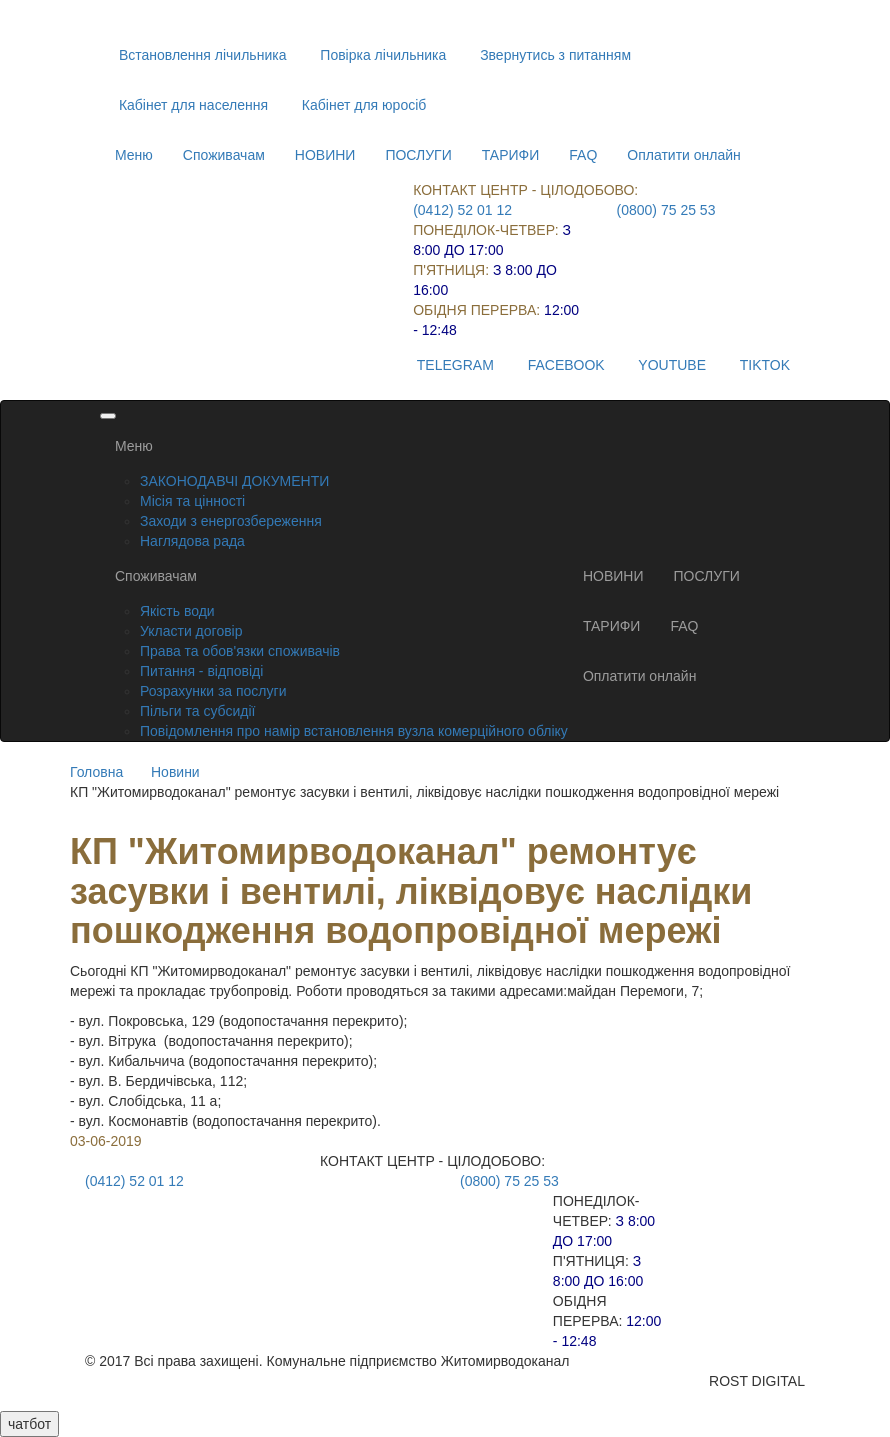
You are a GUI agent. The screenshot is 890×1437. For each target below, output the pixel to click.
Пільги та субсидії (197, 711)
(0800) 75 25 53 (666, 210)
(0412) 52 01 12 (462, 210)
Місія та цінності (192, 501)
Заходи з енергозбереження (231, 521)
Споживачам (224, 155)
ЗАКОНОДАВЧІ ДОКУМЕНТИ (234, 481)
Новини (175, 772)
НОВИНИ (325, 155)
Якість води (177, 611)
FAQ (583, 155)
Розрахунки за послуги (213, 691)
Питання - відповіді (201, 671)
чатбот (29, 1424)
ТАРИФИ (511, 155)
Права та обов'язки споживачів (240, 651)
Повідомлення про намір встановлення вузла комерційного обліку (354, 731)
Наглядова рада (192, 541)
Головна (96, 772)
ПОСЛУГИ (418, 155)
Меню (134, 155)
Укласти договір (191, 631)
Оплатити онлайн (684, 155)
